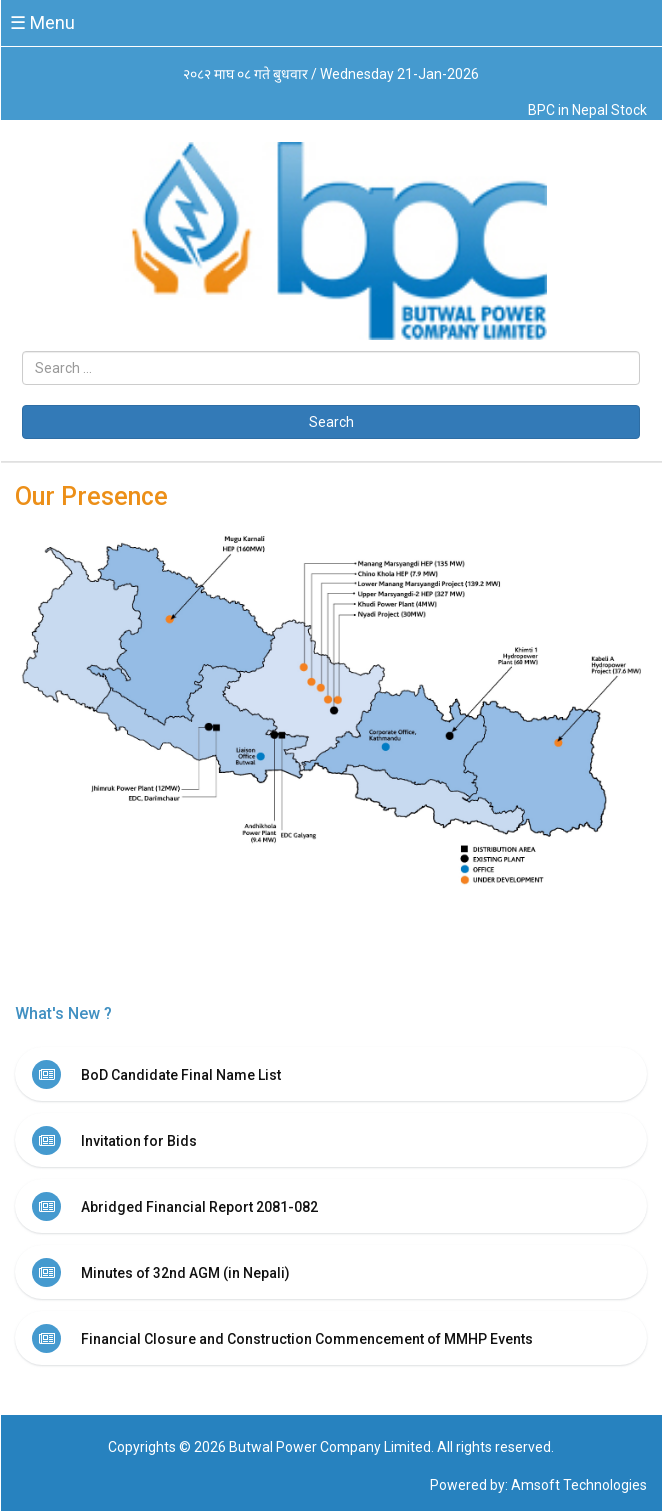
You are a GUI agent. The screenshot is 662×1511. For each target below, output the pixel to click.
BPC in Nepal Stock (587, 110)
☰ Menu (42, 22)
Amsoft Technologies (579, 1485)
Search (331, 422)
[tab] (331, 1074)
